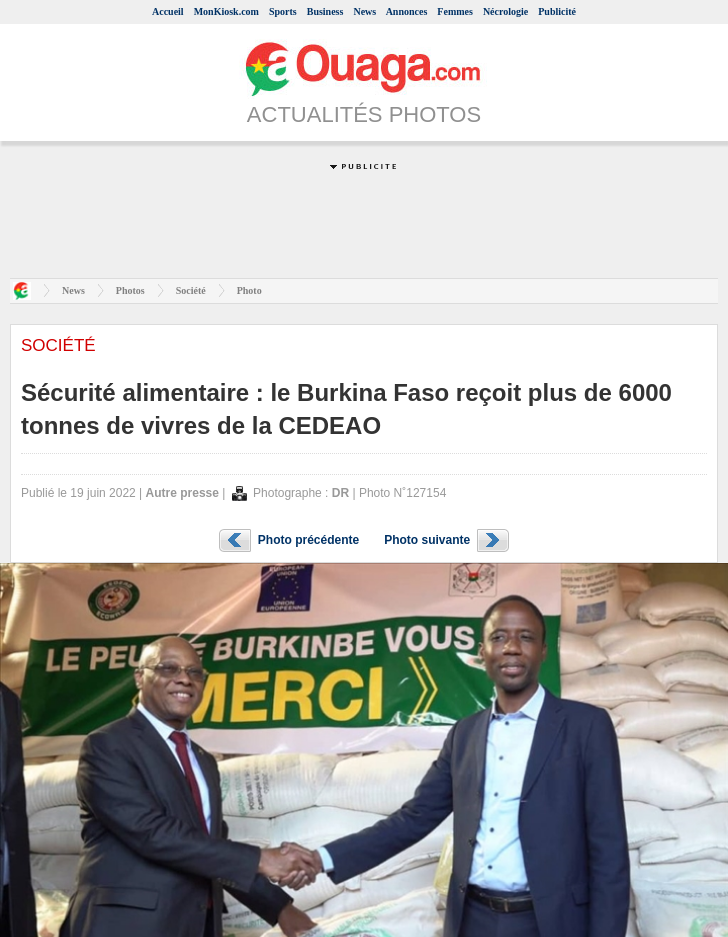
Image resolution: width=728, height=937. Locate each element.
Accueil (168, 11)
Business (325, 11)
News (364, 11)
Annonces (407, 11)
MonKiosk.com (226, 11)
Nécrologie (505, 11)
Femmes (455, 11)
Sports (283, 11)
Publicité (557, 11)
